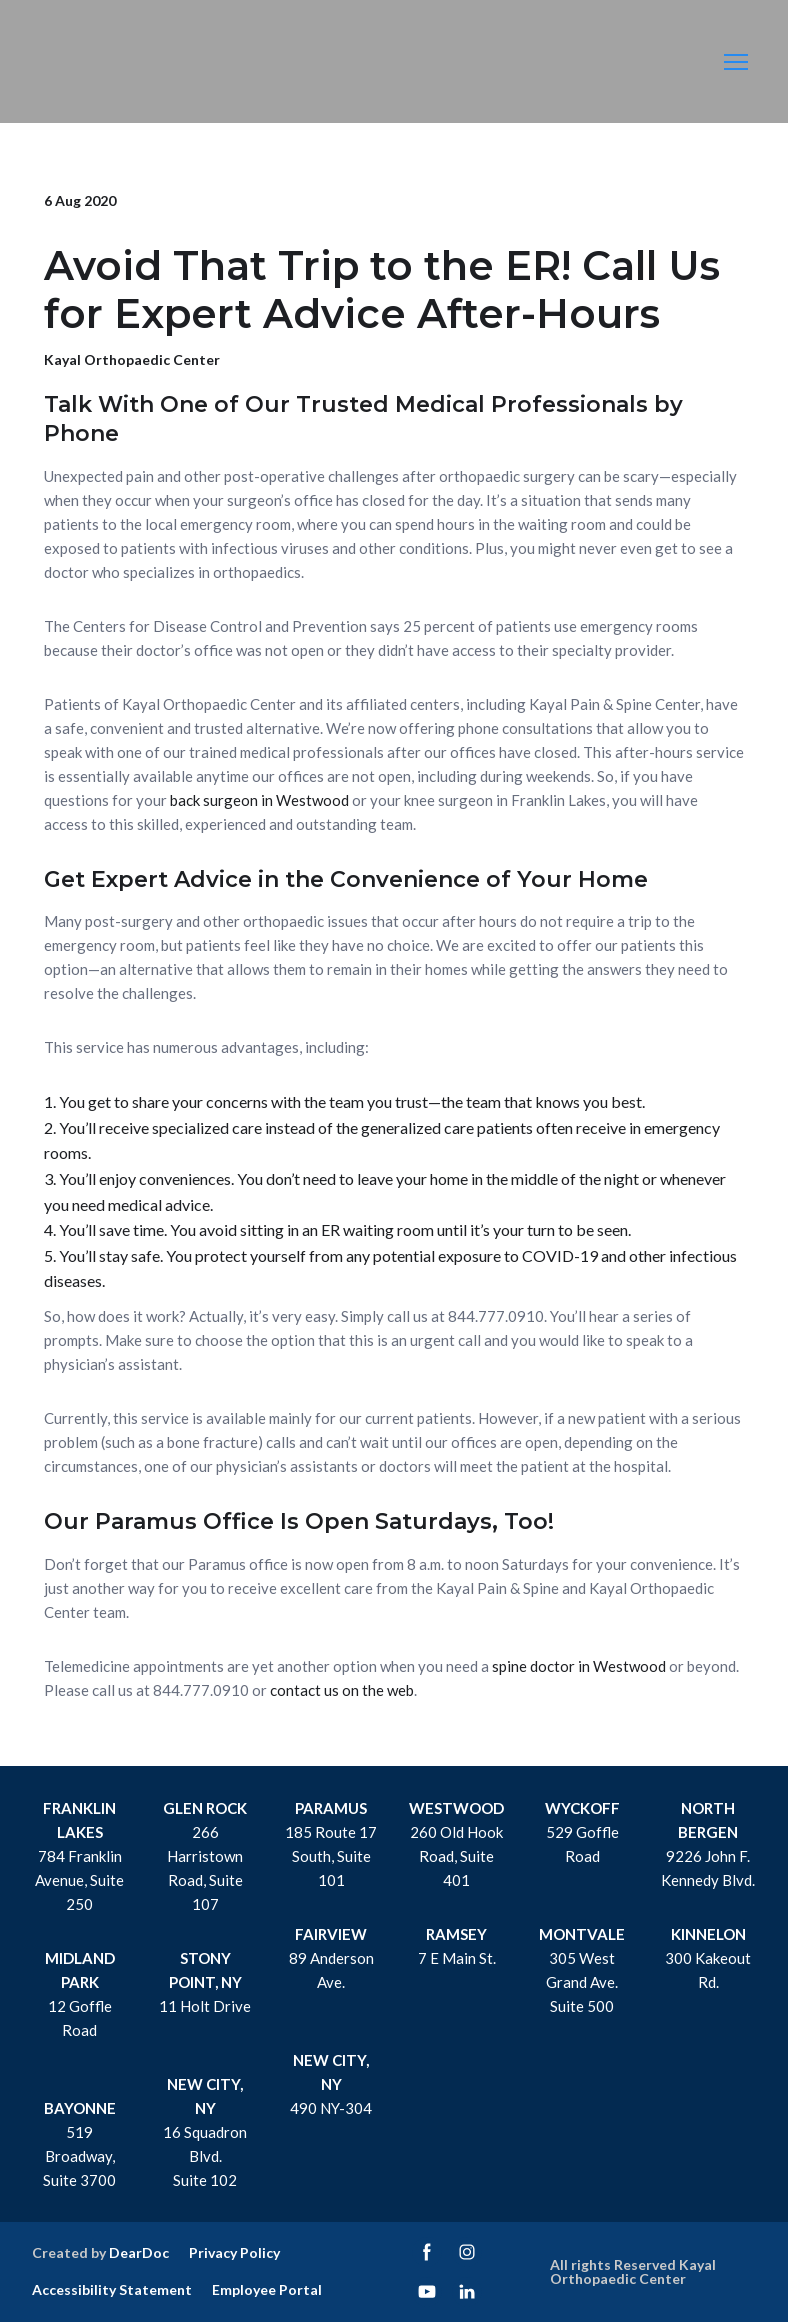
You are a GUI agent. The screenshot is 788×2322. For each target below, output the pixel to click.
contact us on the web (342, 1690)
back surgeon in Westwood (259, 800)
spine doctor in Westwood (579, 1666)
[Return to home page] (99, 62)
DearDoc (139, 2252)
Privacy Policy (234, 2252)
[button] (427, 2252)
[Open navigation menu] (736, 62)
